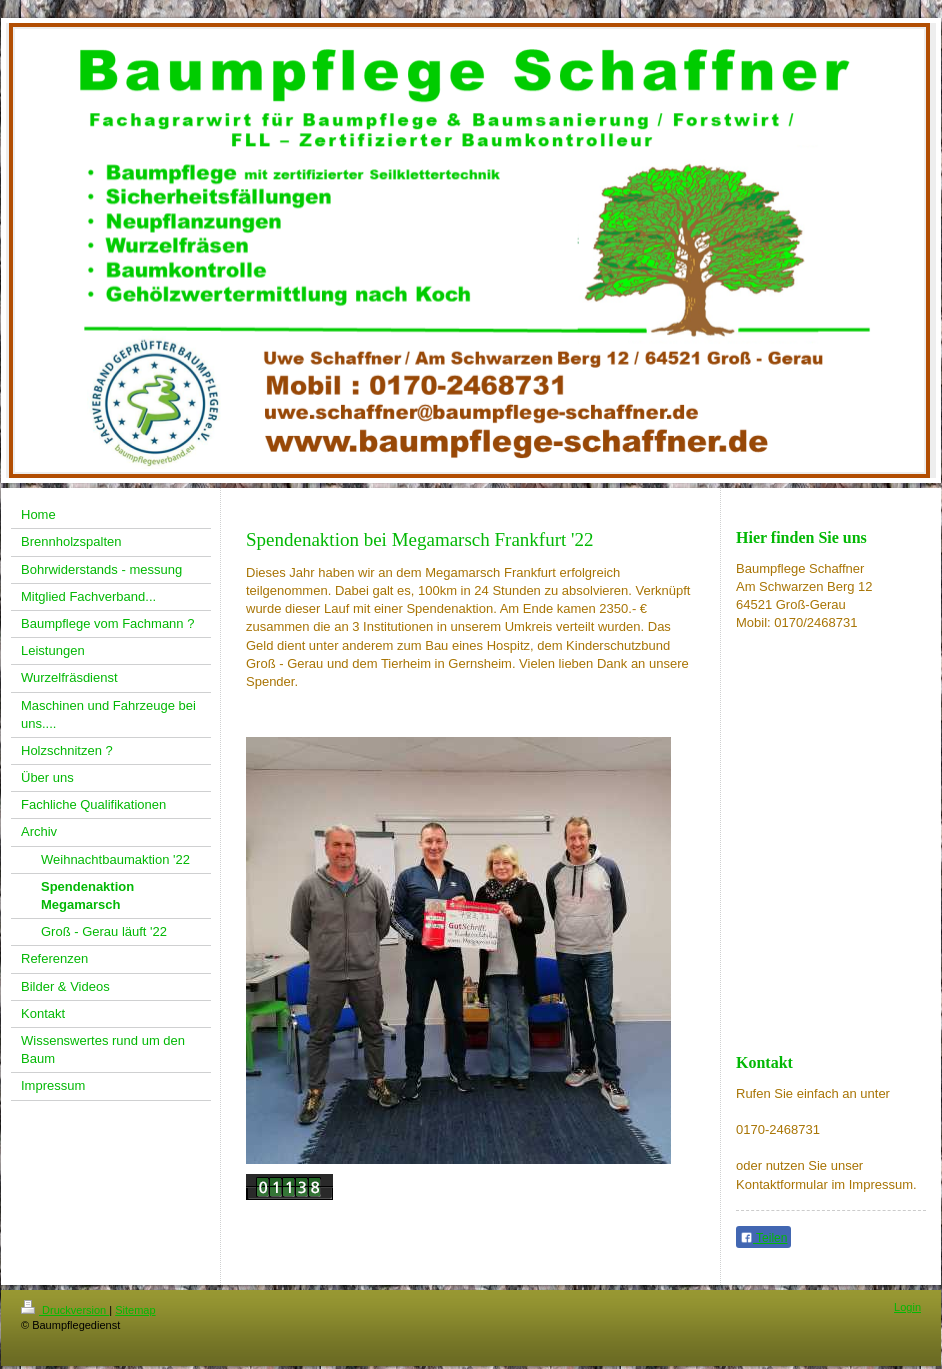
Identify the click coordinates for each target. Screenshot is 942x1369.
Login (907, 1307)
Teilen (763, 1238)
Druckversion (65, 1310)
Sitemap (135, 1310)
